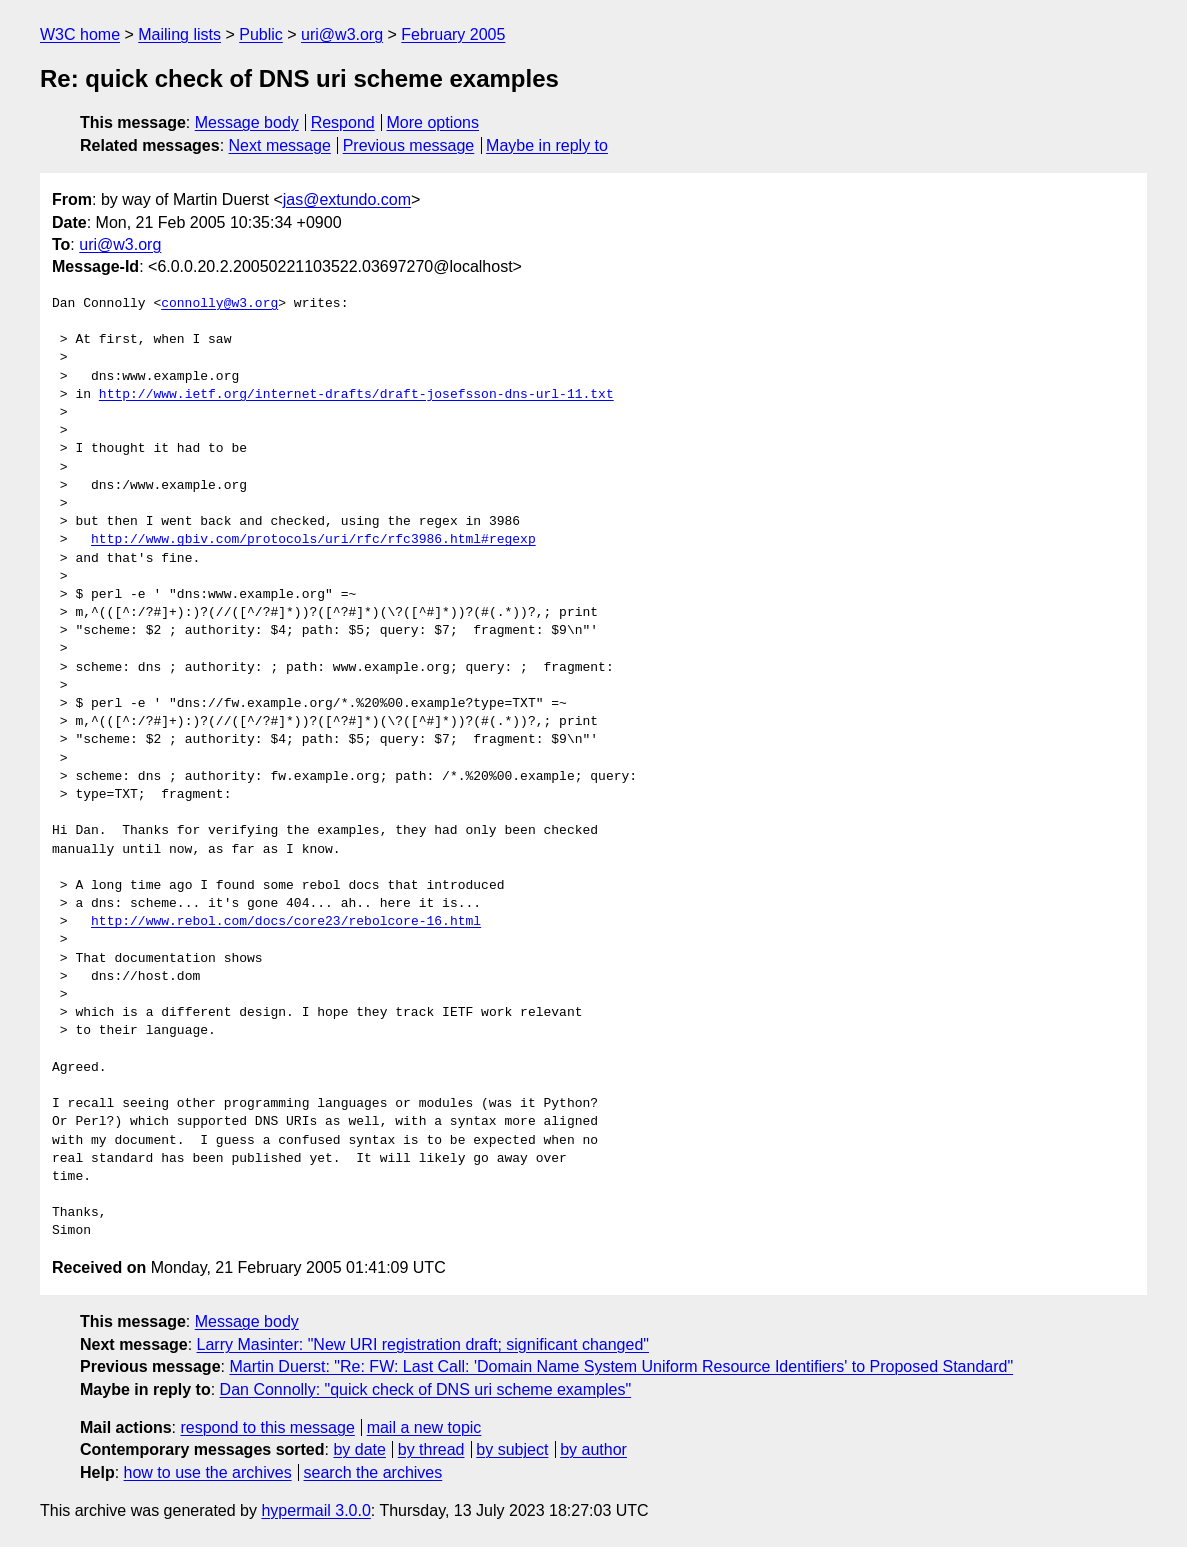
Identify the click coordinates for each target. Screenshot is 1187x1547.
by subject (512, 1449)
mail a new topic (424, 1427)
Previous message (409, 145)
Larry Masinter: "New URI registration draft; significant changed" (423, 1344)
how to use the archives (208, 1472)
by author (593, 1449)
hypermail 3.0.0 (315, 1510)
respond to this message (267, 1427)
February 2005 (453, 34)
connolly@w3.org (219, 304)
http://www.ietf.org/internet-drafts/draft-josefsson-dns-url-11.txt (356, 395)
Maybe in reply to (547, 145)
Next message (280, 145)
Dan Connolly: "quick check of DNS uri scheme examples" (426, 1389)
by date (359, 1449)
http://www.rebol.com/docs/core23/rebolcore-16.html (286, 922)
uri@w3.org (342, 34)
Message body (247, 122)
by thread (431, 1449)
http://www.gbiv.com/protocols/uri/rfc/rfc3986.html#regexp (313, 540)
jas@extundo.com (347, 199)
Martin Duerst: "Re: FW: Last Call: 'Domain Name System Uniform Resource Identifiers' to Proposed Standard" (621, 1366)
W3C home (80, 34)
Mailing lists (179, 34)
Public (261, 34)
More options (433, 122)
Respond (343, 122)
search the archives (373, 1472)
